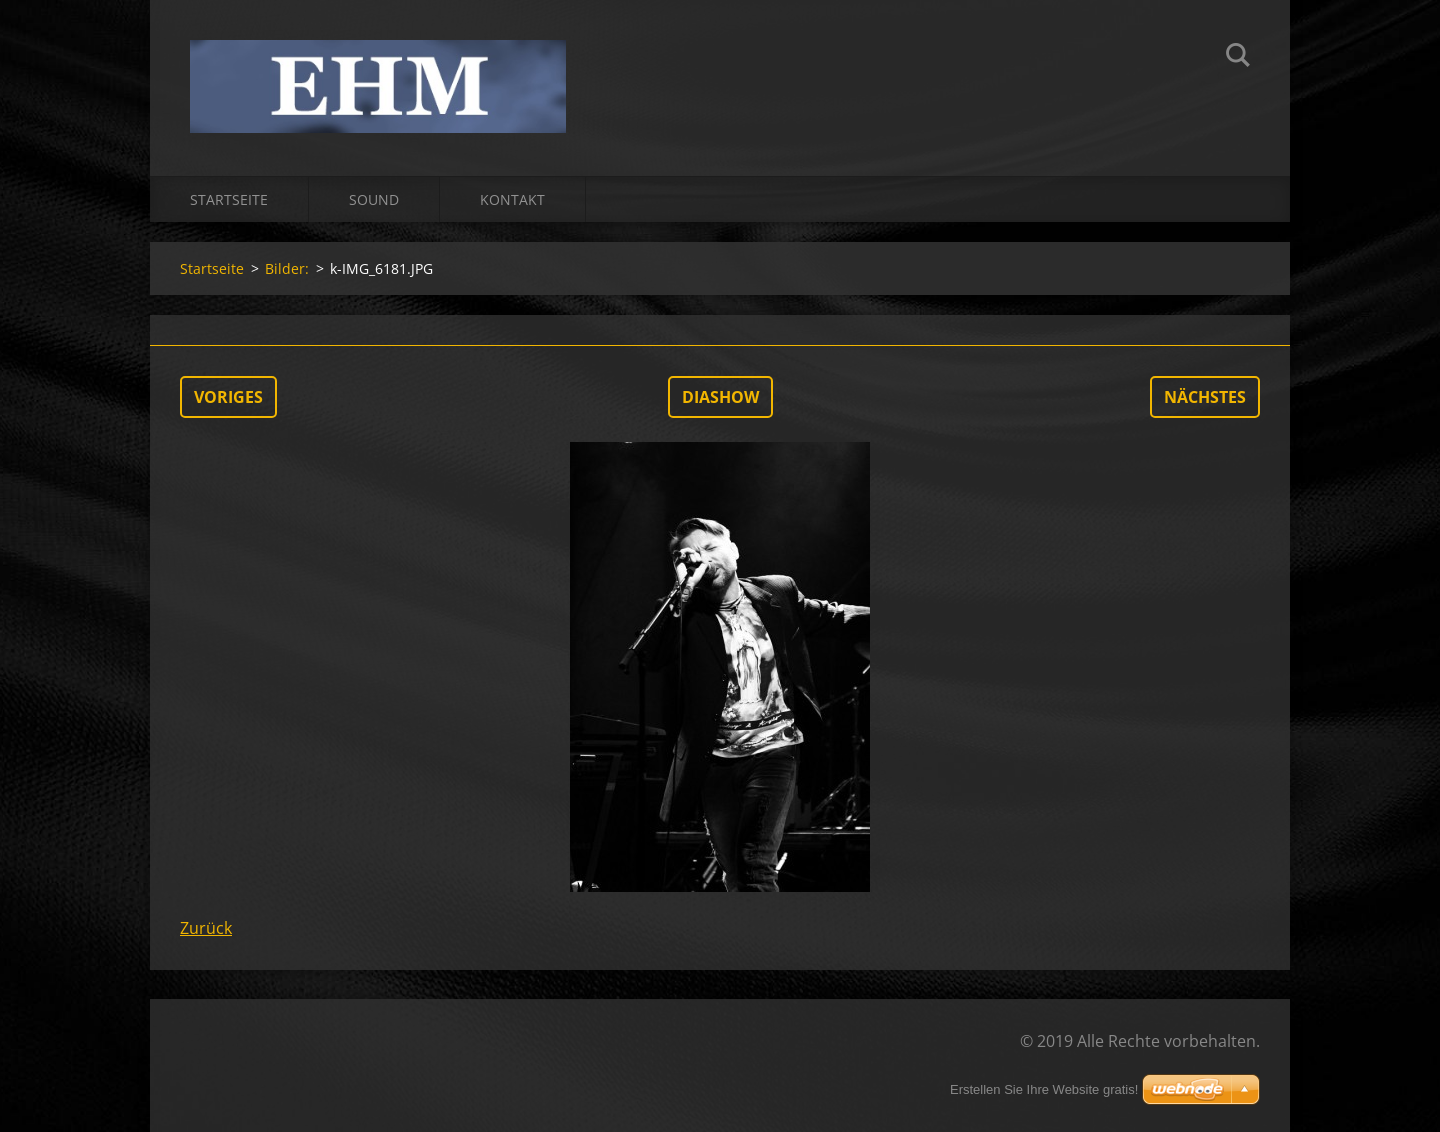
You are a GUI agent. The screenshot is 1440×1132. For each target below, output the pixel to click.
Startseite (229, 199)
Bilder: (287, 268)
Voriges (228, 397)
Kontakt (512, 199)
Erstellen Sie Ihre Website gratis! (1044, 1089)
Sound (374, 199)
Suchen (1238, 58)
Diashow (720, 397)
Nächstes (1205, 397)
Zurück (206, 928)
